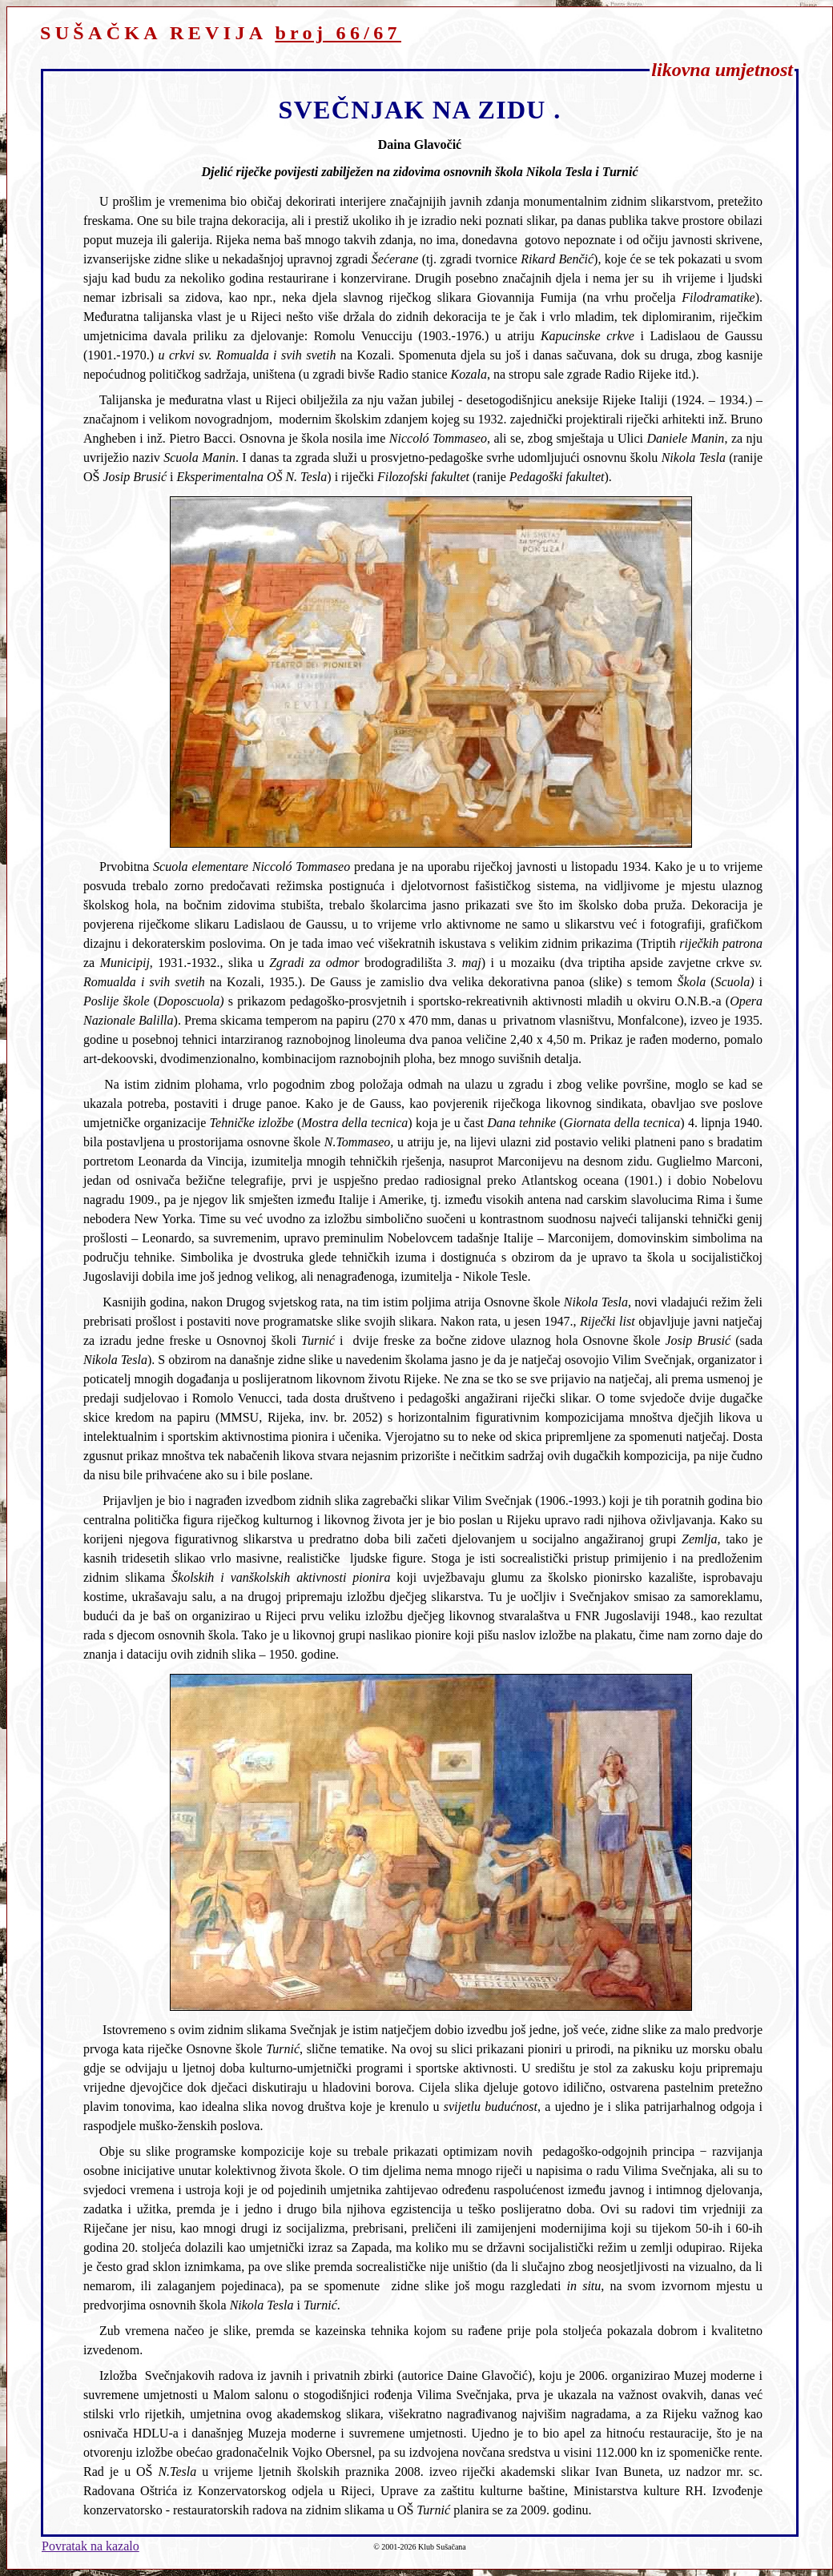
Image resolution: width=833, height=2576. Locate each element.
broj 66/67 (338, 32)
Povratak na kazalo (90, 2546)
